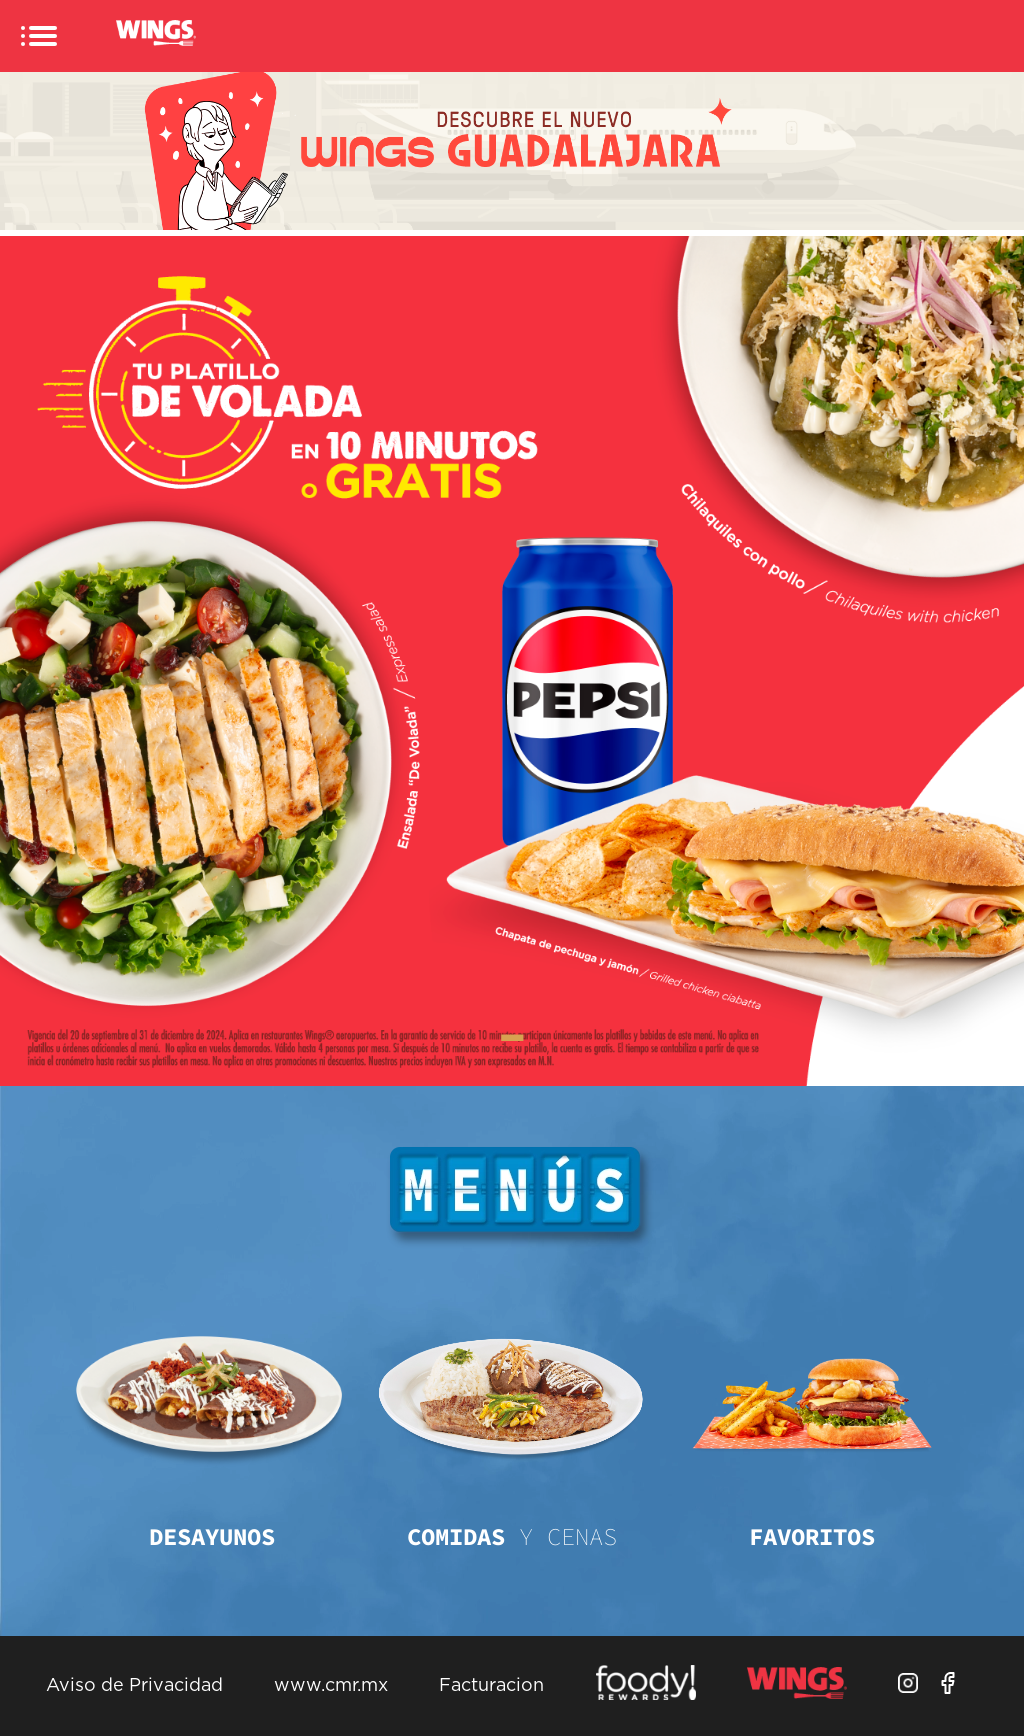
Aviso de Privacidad (134, 1686)
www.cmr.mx (331, 1686)
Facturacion (491, 1686)
